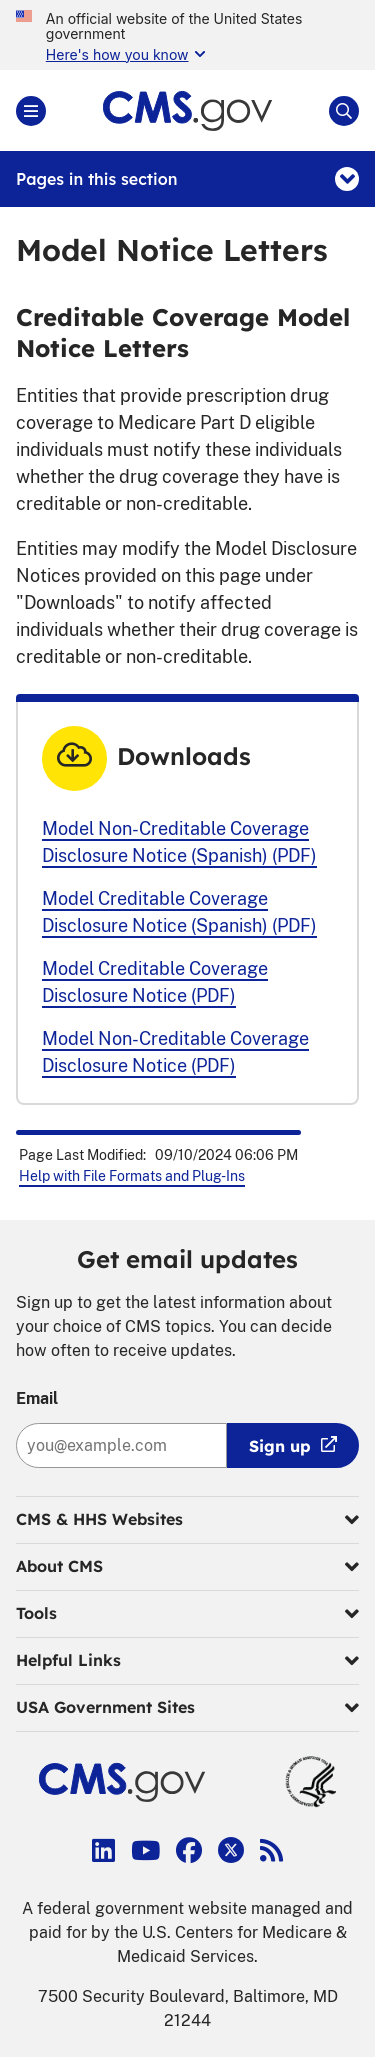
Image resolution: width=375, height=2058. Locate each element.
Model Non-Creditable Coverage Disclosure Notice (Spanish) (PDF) (179, 842)
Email (37, 1398)
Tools (187, 1614)
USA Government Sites (187, 1708)
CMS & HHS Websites (187, 1520)
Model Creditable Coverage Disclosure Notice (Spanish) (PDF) (179, 912)
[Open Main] (31, 111)
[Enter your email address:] (121, 1445)
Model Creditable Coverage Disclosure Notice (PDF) (155, 982)
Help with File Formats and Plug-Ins (132, 1176)
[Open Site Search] (344, 111)
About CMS (187, 1567)
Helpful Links (187, 1661)
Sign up (280, 1446)
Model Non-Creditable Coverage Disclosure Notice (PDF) (175, 1052)
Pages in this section (187, 179)
